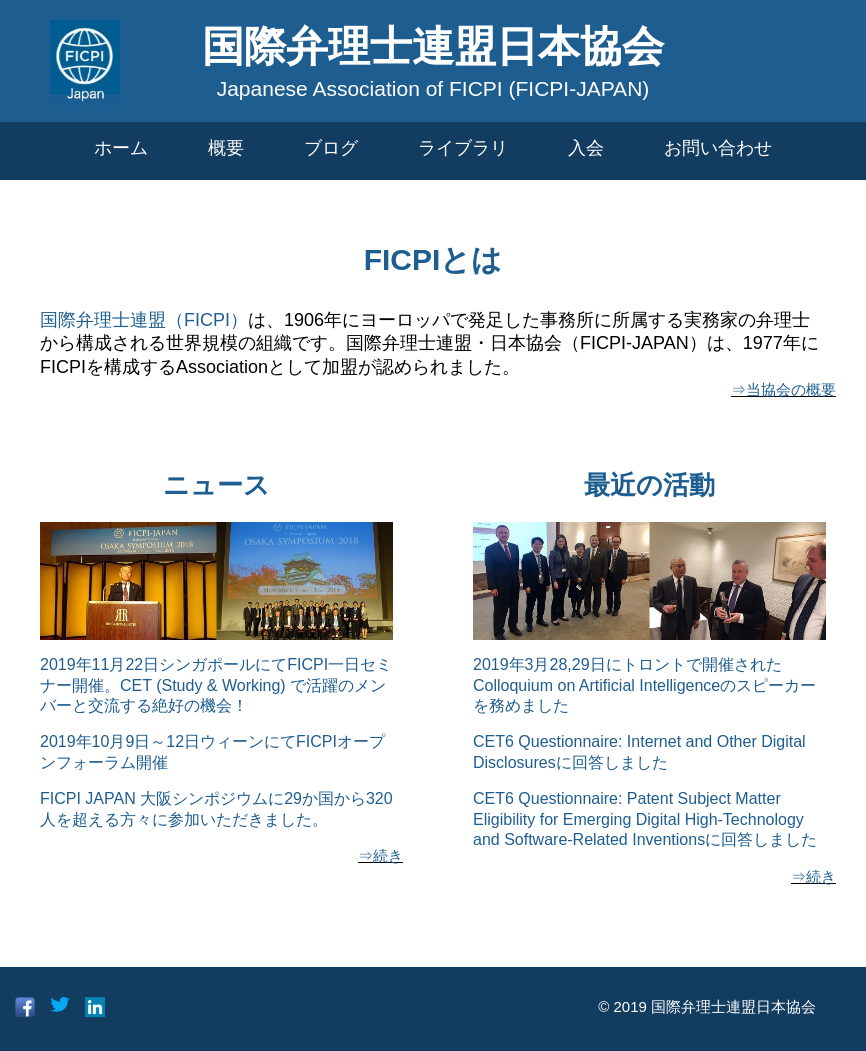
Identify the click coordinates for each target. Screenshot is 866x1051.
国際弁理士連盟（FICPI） (144, 320)
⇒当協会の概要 (783, 389)
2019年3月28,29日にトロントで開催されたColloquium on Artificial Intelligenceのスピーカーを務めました (644, 685)
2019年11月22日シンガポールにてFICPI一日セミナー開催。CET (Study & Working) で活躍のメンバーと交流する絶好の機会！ (216, 685)
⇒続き (380, 855)
